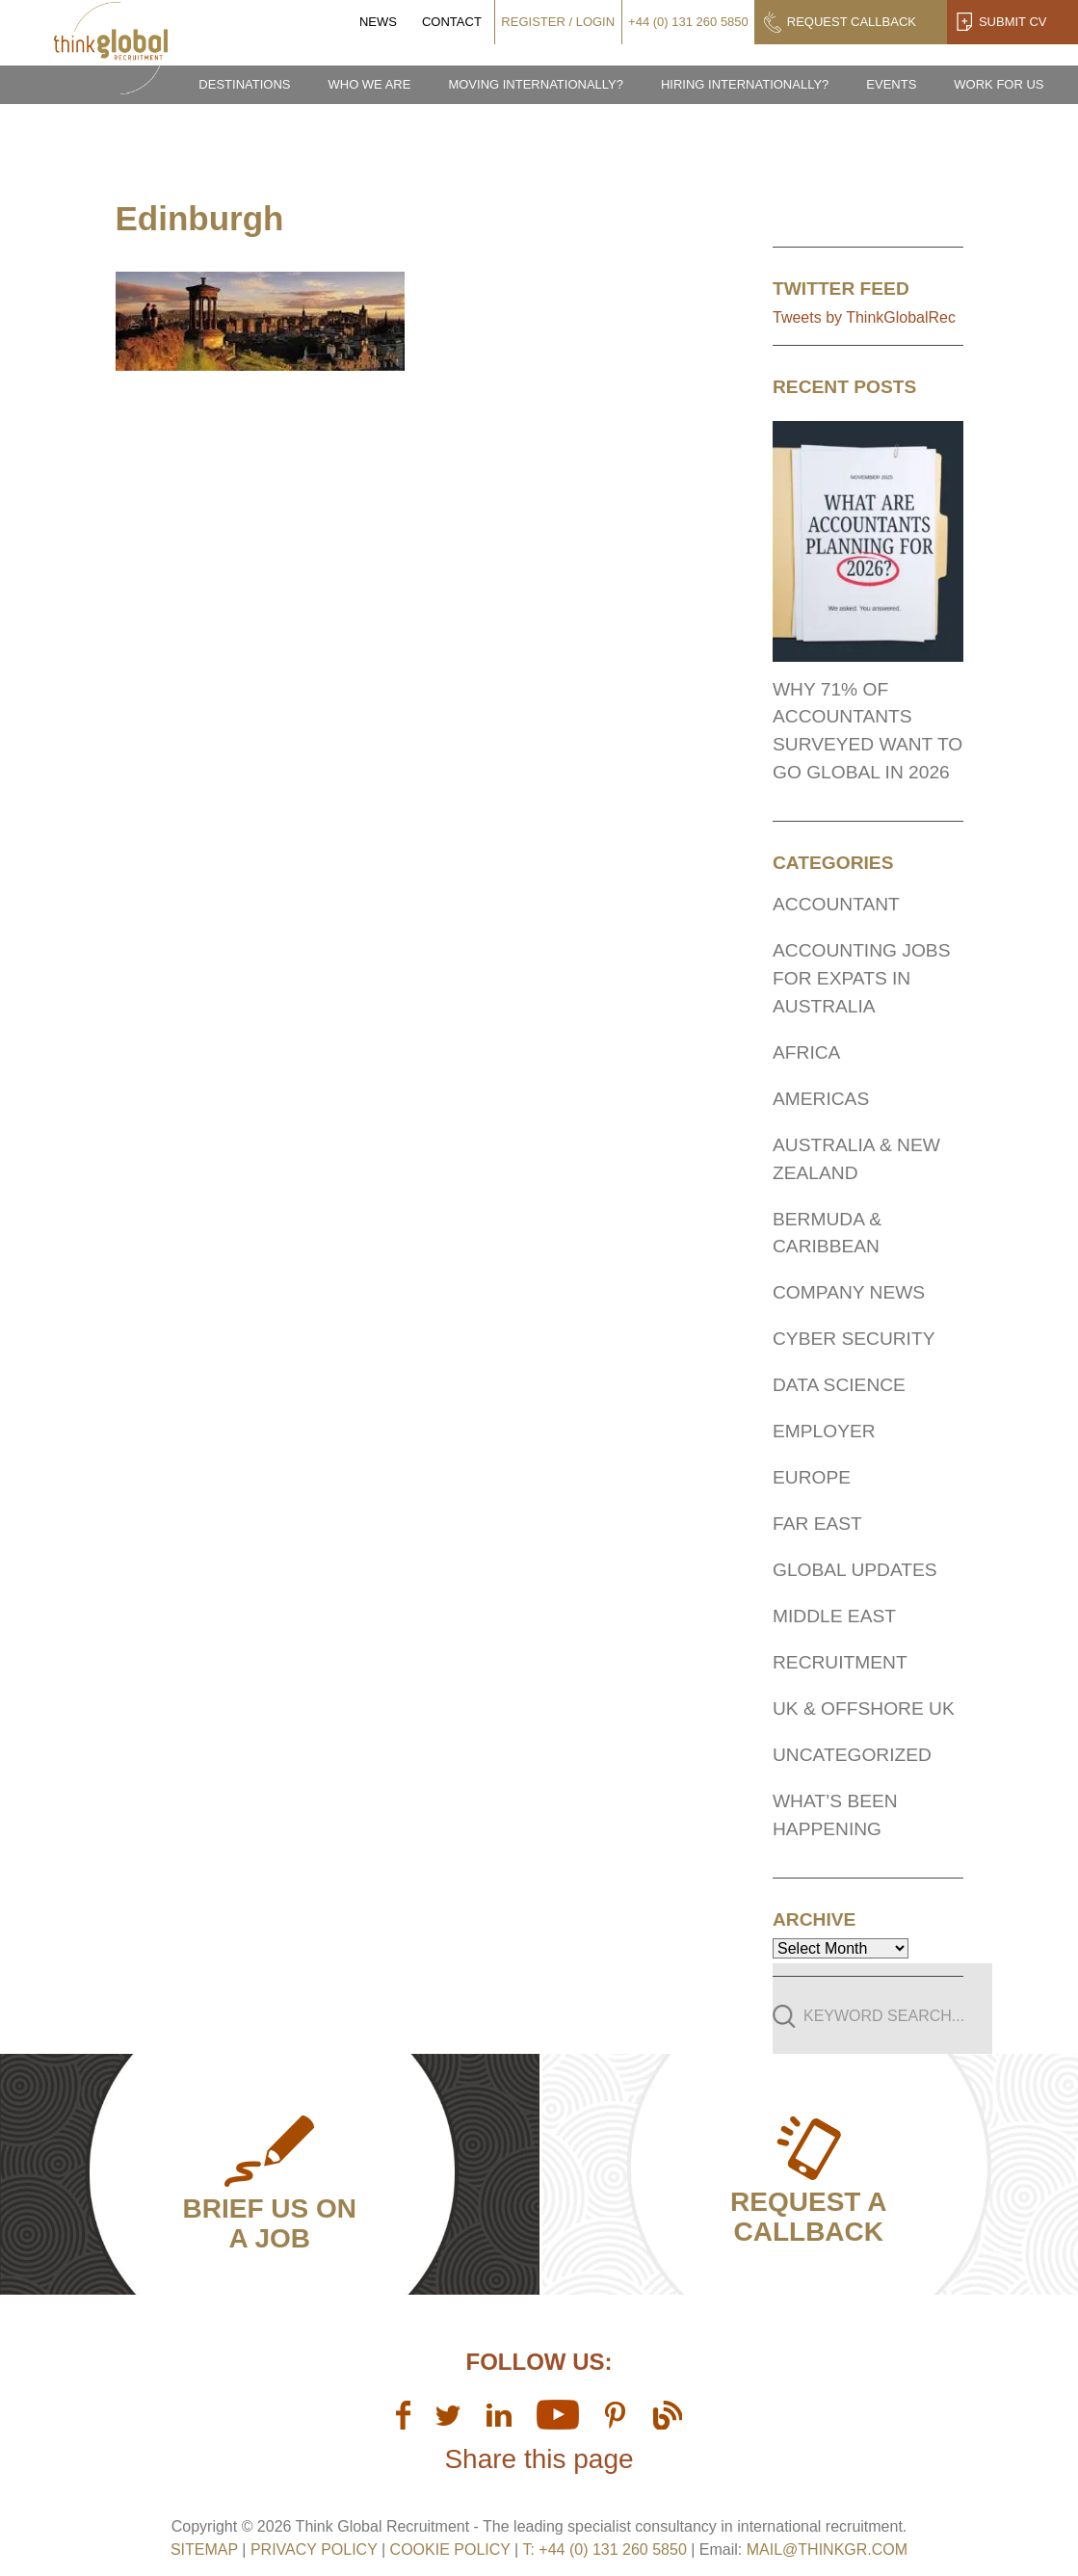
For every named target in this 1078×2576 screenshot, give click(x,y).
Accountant (836, 904)
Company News (849, 1292)
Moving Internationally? (535, 84)
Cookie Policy (450, 2549)
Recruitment (840, 1662)
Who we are (369, 84)
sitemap (204, 2549)
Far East (817, 1523)
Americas (821, 1099)
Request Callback (851, 21)
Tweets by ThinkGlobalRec (864, 317)
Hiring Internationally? (744, 84)
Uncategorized (852, 1755)
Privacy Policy (314, 2549)
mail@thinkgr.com (827, 2549)
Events (891, 84)
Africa (806, 1052)
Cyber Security (853, 1338)
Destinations (244, 84)
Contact (452, 21)
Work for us (998, 84)
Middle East (834, 1616)
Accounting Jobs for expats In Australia (861, 978)
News (378, 21)
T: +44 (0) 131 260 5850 (606, 2549)
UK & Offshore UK (864, 1708)
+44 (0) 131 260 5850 (688, 21)
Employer (824, 1431)
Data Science (839, 1385)
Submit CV (1013, 21)
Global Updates (855, 1570)
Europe (812, 1477)
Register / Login (558, 21)
